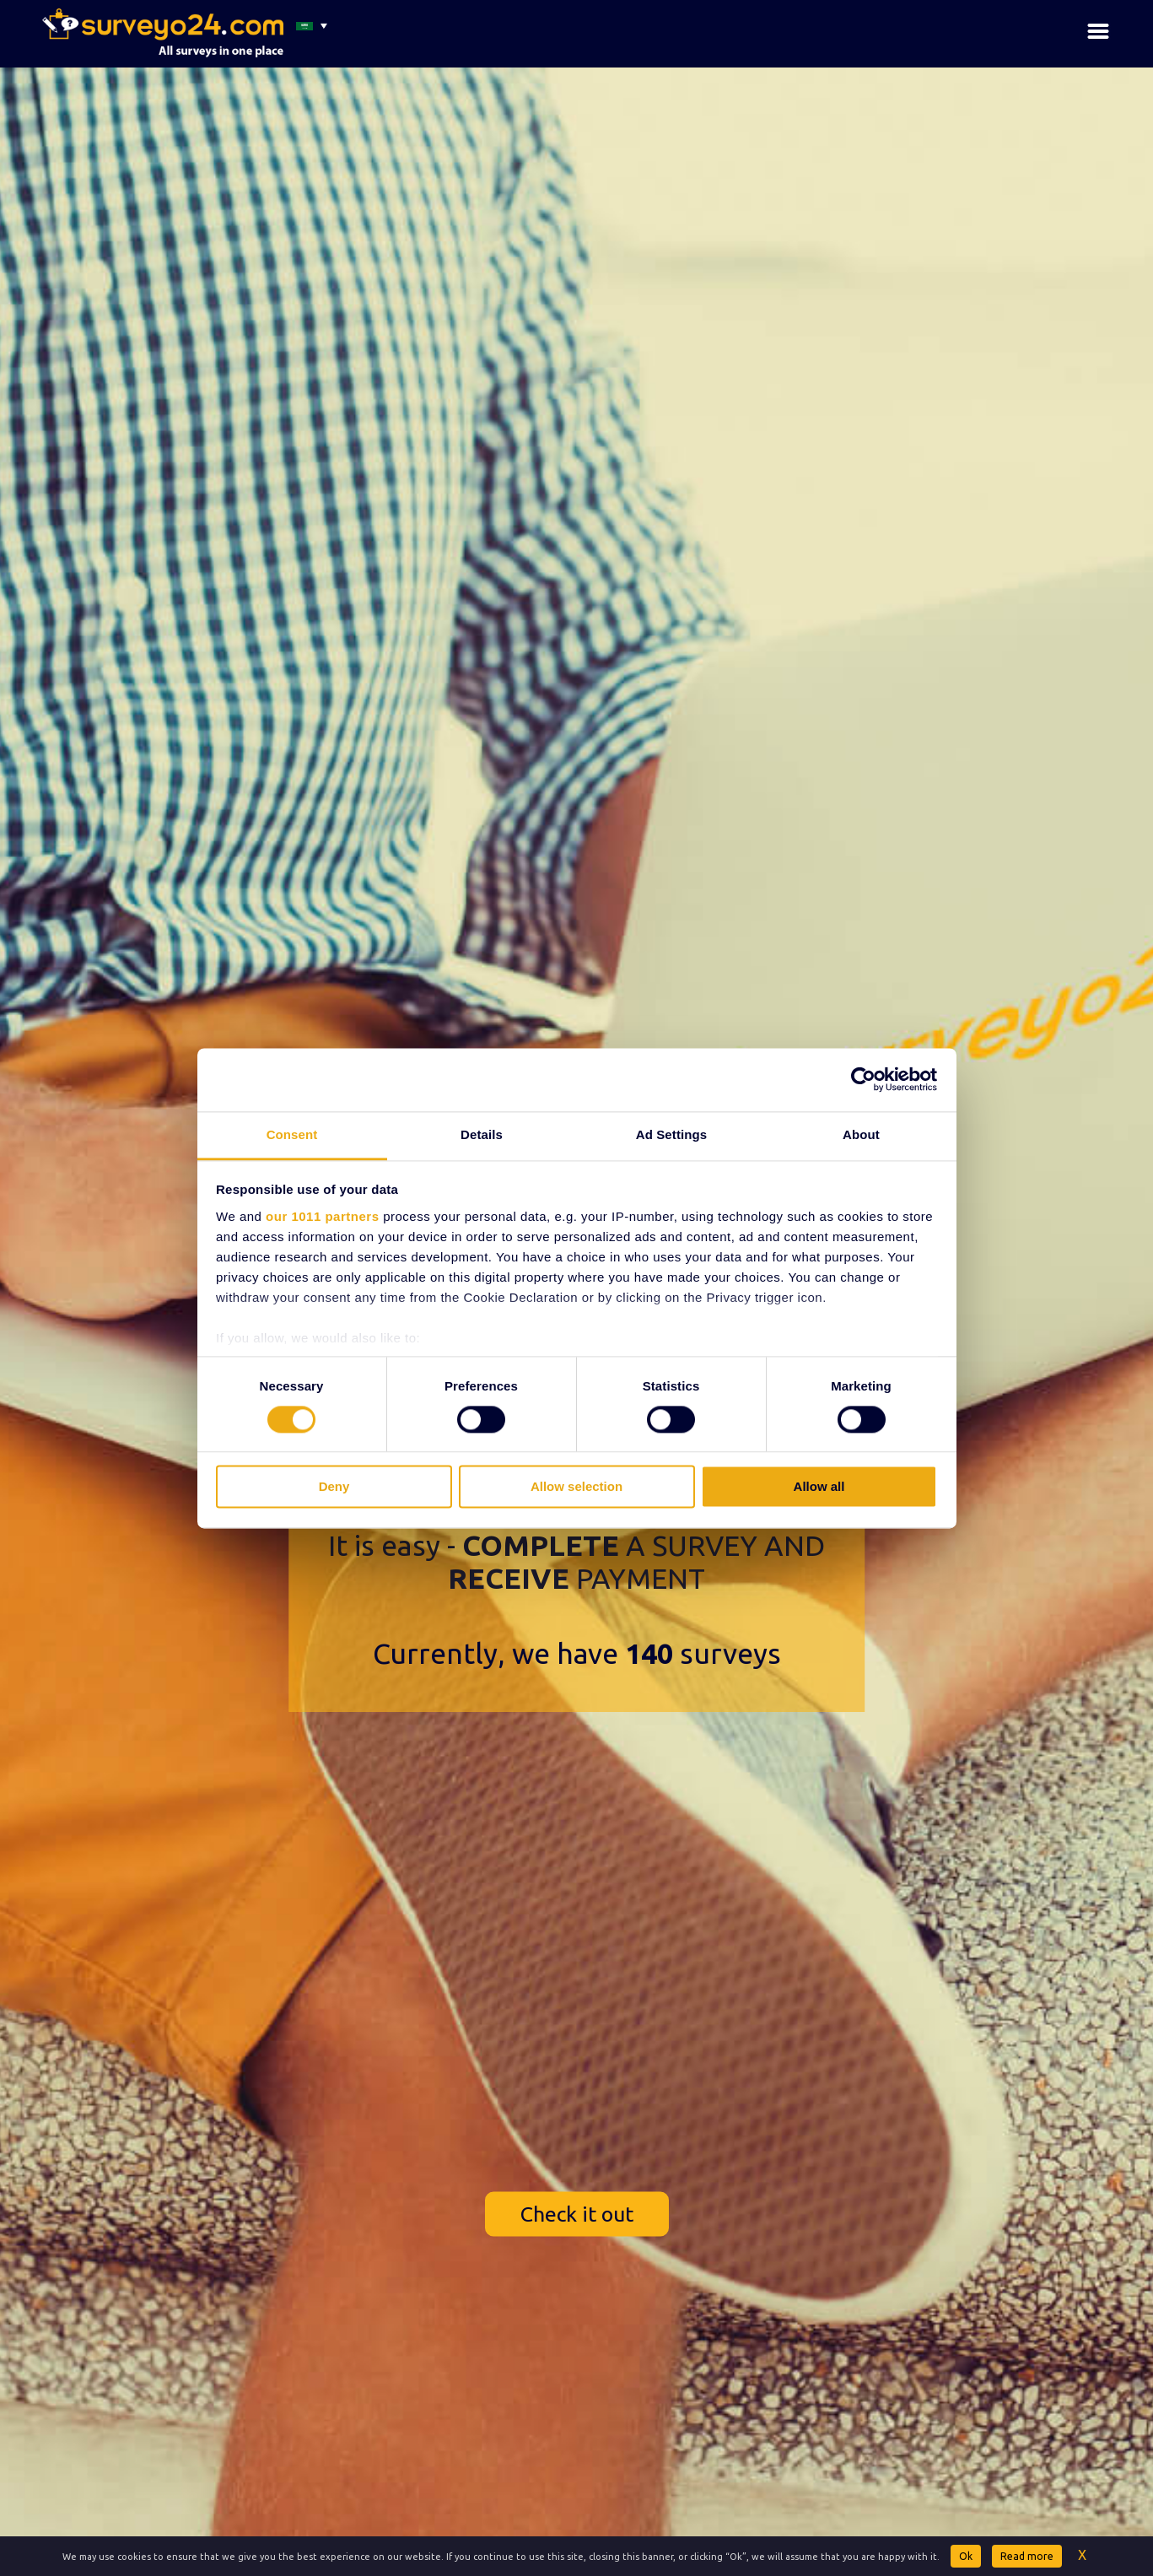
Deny (334, 1487)
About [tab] (861, 1134)
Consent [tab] (292, 1134)
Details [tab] (482, 1134)
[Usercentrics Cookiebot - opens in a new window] (863, 1079)
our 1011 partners (322, 1216)
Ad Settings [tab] (671, 1134)
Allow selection (576, 1487)
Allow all (819, 1487)
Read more (1026, 2556)
